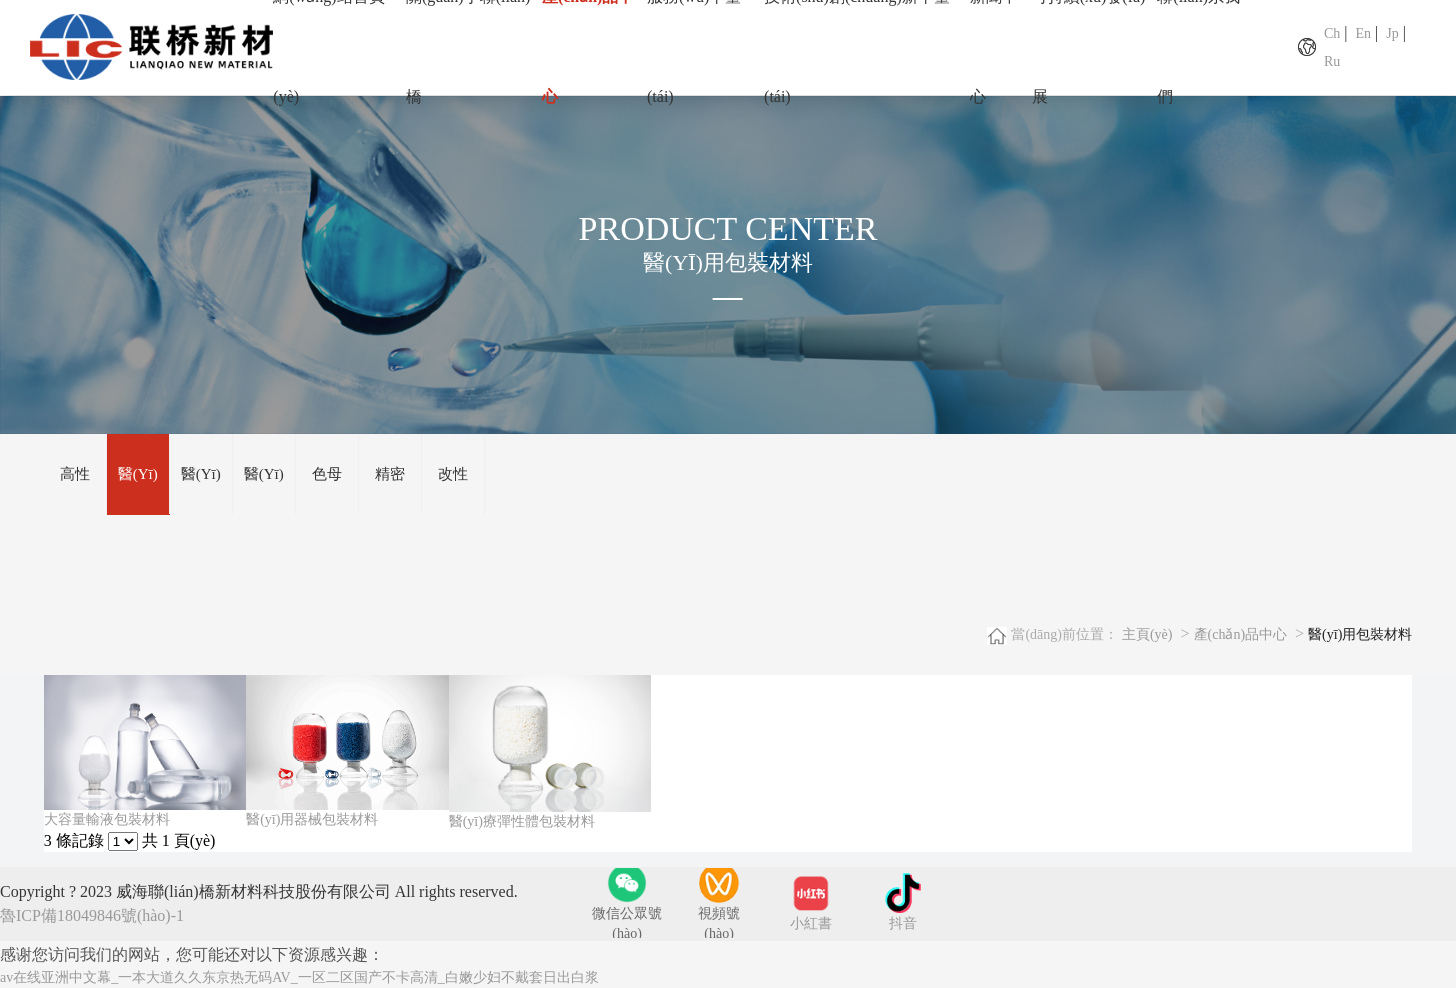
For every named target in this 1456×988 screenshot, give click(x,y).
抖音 (903, 924)
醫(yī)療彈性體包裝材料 (522, 822)
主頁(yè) (1147, 635)
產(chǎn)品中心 (1241, 635)
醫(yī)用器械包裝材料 (312, 820)
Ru (1332, 61)
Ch (1332, 33)
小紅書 (811, 924)
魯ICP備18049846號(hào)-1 (92, 916)
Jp (1392, 33)
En (1363, 33)
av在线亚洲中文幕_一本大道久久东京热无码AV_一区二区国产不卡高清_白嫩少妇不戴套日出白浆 (299, 978)
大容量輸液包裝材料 (107, 820)
